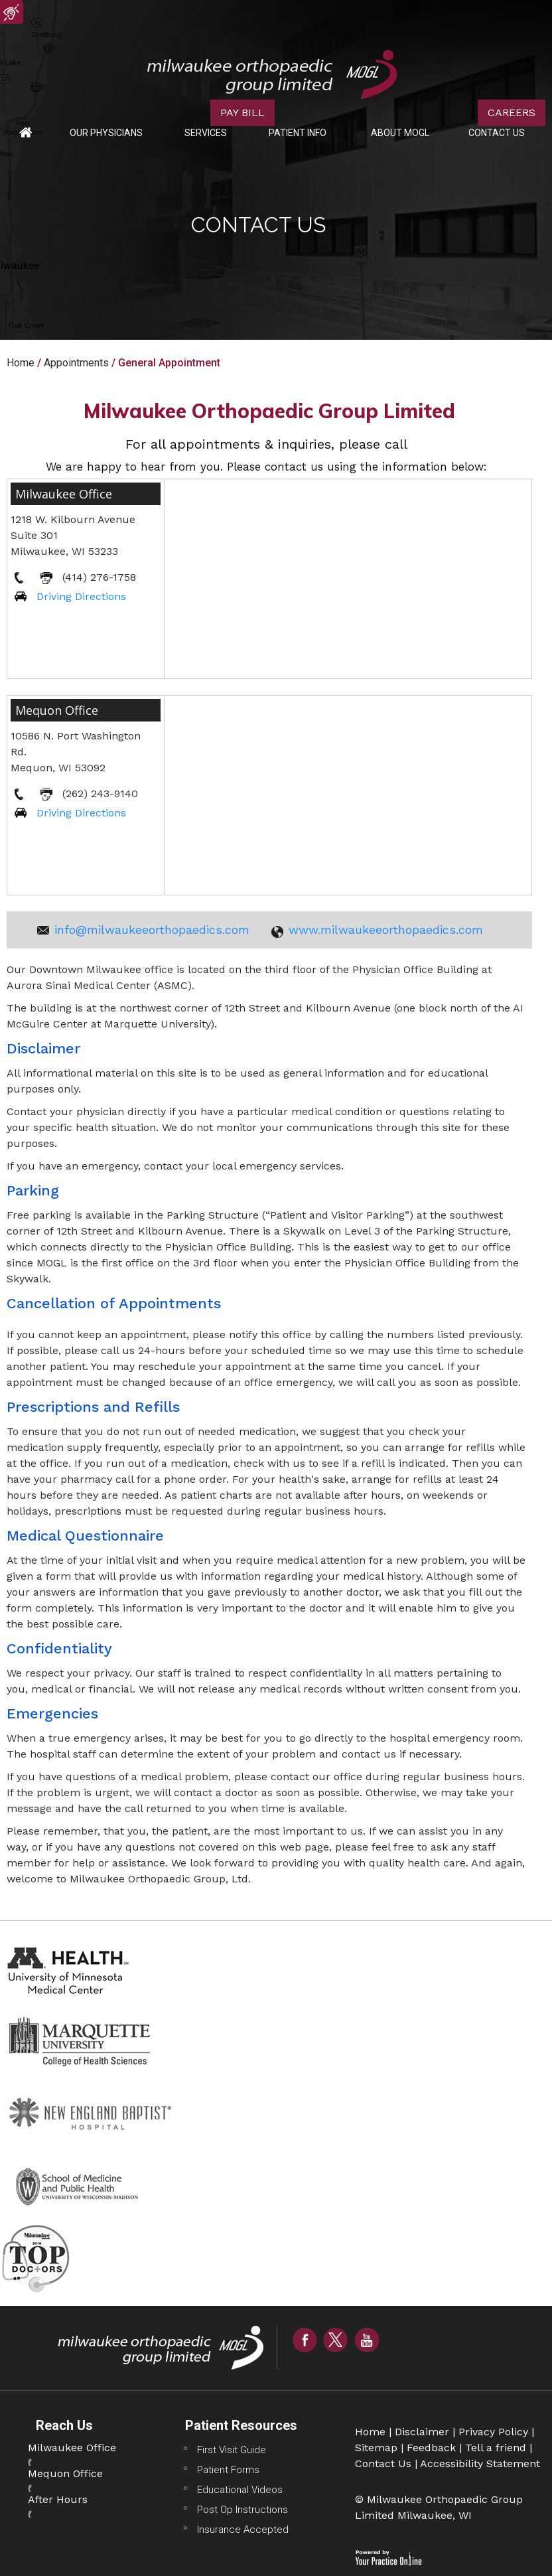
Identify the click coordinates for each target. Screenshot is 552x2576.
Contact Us (496, 132)
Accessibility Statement (480, 2463)
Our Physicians (106, 132)
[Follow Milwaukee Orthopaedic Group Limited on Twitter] (335, 2339)
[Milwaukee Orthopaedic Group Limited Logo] (272, 74)
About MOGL (400, 132)
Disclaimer (422, 2431)
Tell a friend (495, 2447)
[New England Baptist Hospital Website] (92, 2112)
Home (25, 132)
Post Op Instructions (242, 2510)
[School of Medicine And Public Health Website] (83, 2184)
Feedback (431, 2447)
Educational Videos (240, 2490)
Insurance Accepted (243, 2530)
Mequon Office (56, 710)
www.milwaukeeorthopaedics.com (386, 930)
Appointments (76, 362)
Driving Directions (81, 596)
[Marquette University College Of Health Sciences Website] (80, 2040)
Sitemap (376, 2447)
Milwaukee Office (63, 493)
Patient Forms (228, 2470)
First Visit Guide (231, 2450)
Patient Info (297, 132)
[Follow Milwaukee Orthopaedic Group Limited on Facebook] (304, 2339)
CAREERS (511, 112)
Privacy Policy (493, 2431)
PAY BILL (242, 112)
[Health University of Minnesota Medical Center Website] (70, 1969)
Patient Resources (241, 2425)
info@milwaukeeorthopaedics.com (151, 930)
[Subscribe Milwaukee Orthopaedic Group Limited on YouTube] (367, 2339)
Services (205, 132)
